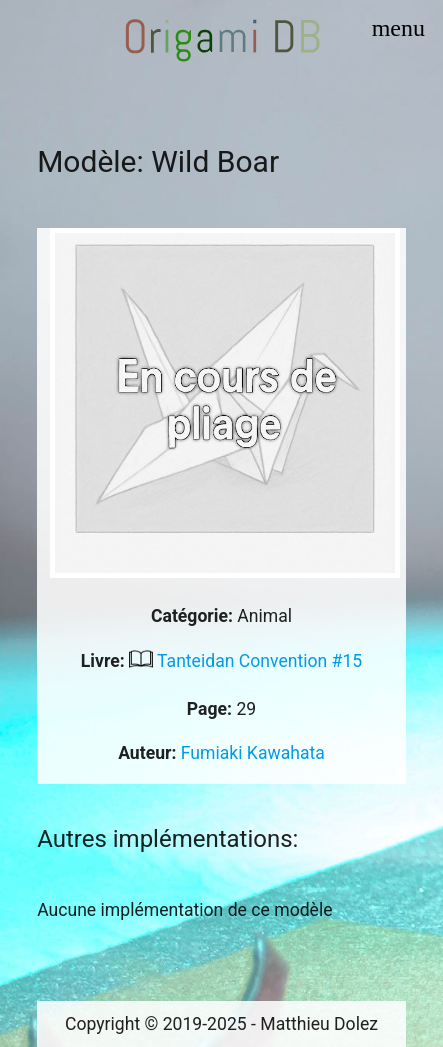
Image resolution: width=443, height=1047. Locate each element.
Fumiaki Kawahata (253, 753)
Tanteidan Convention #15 (259, 661)
